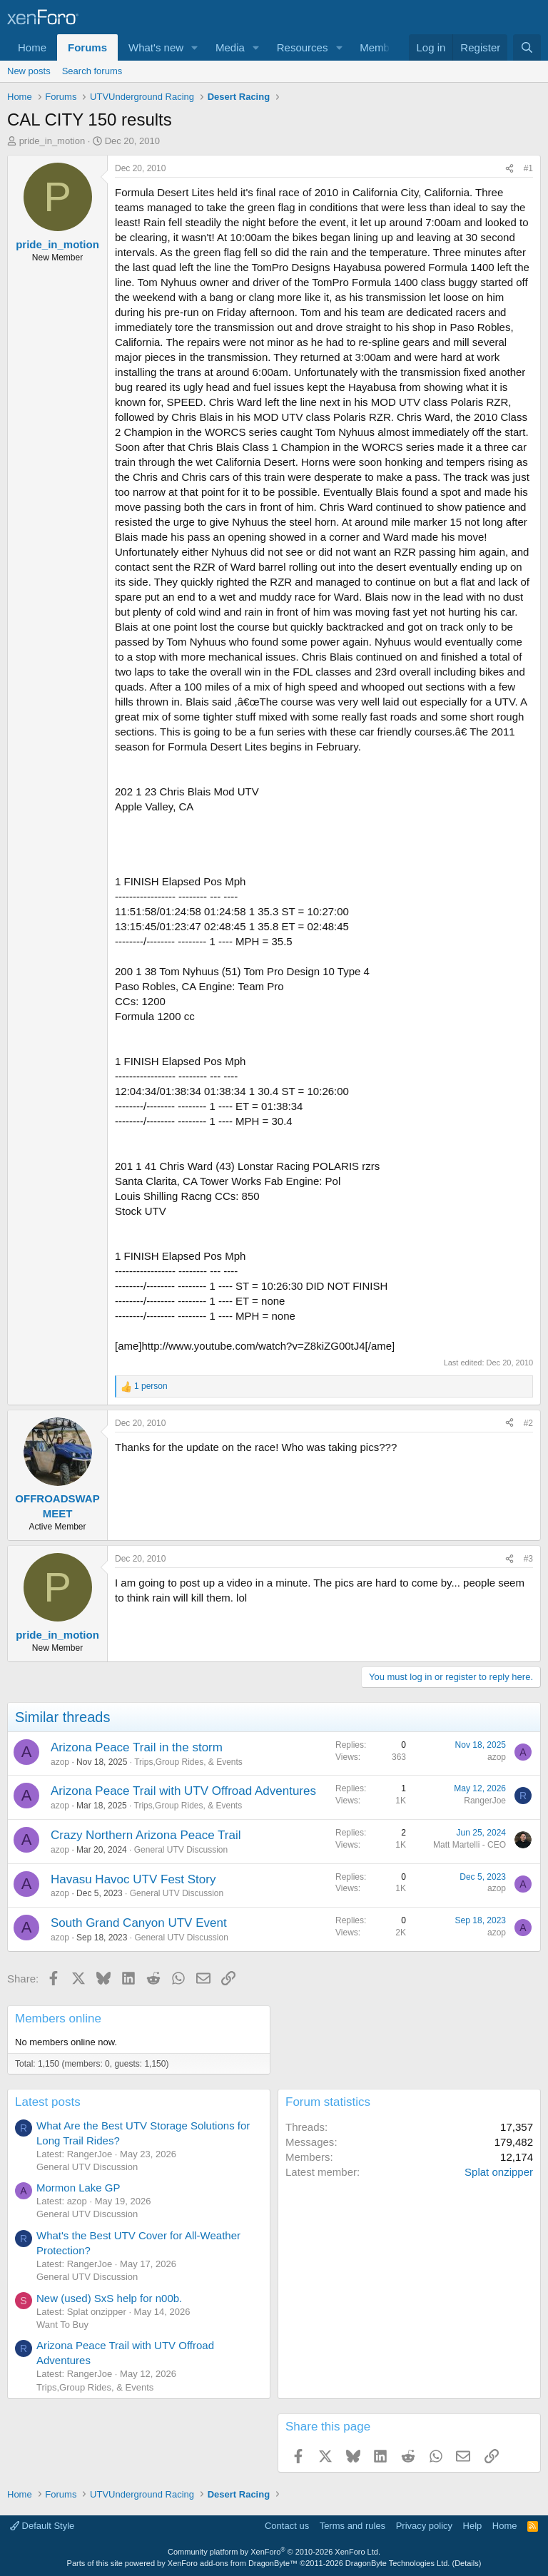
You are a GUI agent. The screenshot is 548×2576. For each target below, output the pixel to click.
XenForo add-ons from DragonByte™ (233, 2563)
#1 (528, 168)
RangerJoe (485, 1801)
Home (32, 47)
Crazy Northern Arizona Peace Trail (145, 1835)
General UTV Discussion (181, 1850)
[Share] (509, 169)
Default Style (42, 2525)
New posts (29, 71)
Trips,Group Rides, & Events (188, 1762)
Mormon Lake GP (78, 2188)
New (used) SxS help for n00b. (109, 2298)
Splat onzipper (499, 2172)
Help (472, 2525)
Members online (58, 2018)
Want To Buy (62, 2324)
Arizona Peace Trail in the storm (137, 1747)
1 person (151, 1386)
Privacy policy (424, 2525)
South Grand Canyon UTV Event (139, 1923)
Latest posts (48, 2102)
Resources (302, 47)
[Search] (527, 47)
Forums (87, 47)
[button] (195, 47)
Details (467, 2563)
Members (382, 47)
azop (60, 1762)
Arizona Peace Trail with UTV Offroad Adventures (183, 1791)
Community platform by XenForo (274, 2551)
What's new (155, 47)
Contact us (287, 2525)
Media (230, 47)
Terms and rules (352, 2525)
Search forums (92, 71)
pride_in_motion (52, 141)
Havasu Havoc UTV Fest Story (133, 1879)
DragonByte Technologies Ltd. (397, 2563)
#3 (528, 1559)
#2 (528, 1423)
